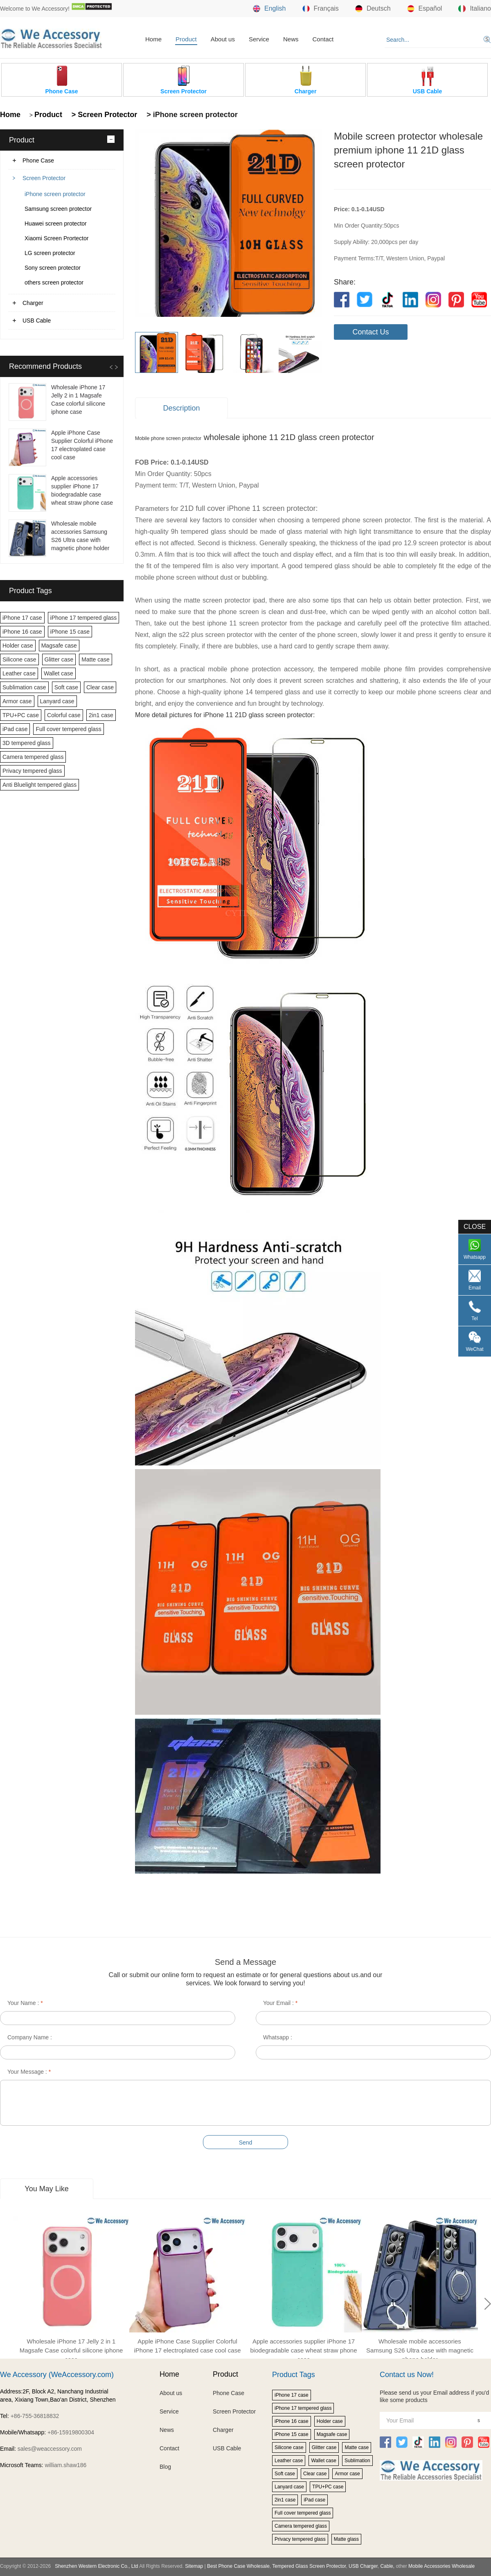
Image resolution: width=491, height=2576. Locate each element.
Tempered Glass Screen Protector (309, 2566)
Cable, (387, 2566)
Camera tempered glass (32, 757)
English (269, 8)
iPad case (14, 729)
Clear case (100, 687)
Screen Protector (44, 178)
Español (424, 8)
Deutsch (373, 8)
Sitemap (194, 2566)
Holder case (17, 645)
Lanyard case (57, 701)
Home (153, 39)
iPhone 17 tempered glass (83, 617)
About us (223, 39)
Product (186, 39)
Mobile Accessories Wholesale (441, 2566)
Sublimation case (24, 687)
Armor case (17, 701)
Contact (322, 39)
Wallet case (58, 673)
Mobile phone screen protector (168, 438)
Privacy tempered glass (32, 771)
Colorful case (64, 715)
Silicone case (19, 659)
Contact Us (370, 332)
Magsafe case (59, 645)
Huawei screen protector (56, 223)
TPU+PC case (20, 715)
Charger (33, 303)
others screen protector (54, 282)
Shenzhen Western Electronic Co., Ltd (96, 2566)
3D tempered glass (26, 743)
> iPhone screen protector (191, 115)
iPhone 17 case (22, 617)
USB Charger (363, 2566)
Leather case (19, 673)
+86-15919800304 (70, 2432)
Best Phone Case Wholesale (238, 2566)
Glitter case (59, 659)
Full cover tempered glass (68, 729)
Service (259, 39)
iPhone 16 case (22, 631)
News (291, 39)
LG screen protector (50, 253)
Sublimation (357, 2460)
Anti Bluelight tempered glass (39, 784)
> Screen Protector (103, 115)
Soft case (66, 687)
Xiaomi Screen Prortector (56, 238)
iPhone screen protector (55, 194)
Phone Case (38, 160)
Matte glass (346, 2539)
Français (320, 8)
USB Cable (37, 320)
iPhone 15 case (70, 631)
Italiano (474, 8)
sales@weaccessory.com (50, 2448)
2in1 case (101, 715)
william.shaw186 (65, 2465)
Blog (165, 2466)
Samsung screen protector (58, 208)
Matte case (95, 659)
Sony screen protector (53, 267)
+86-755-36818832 (35, 2416)
